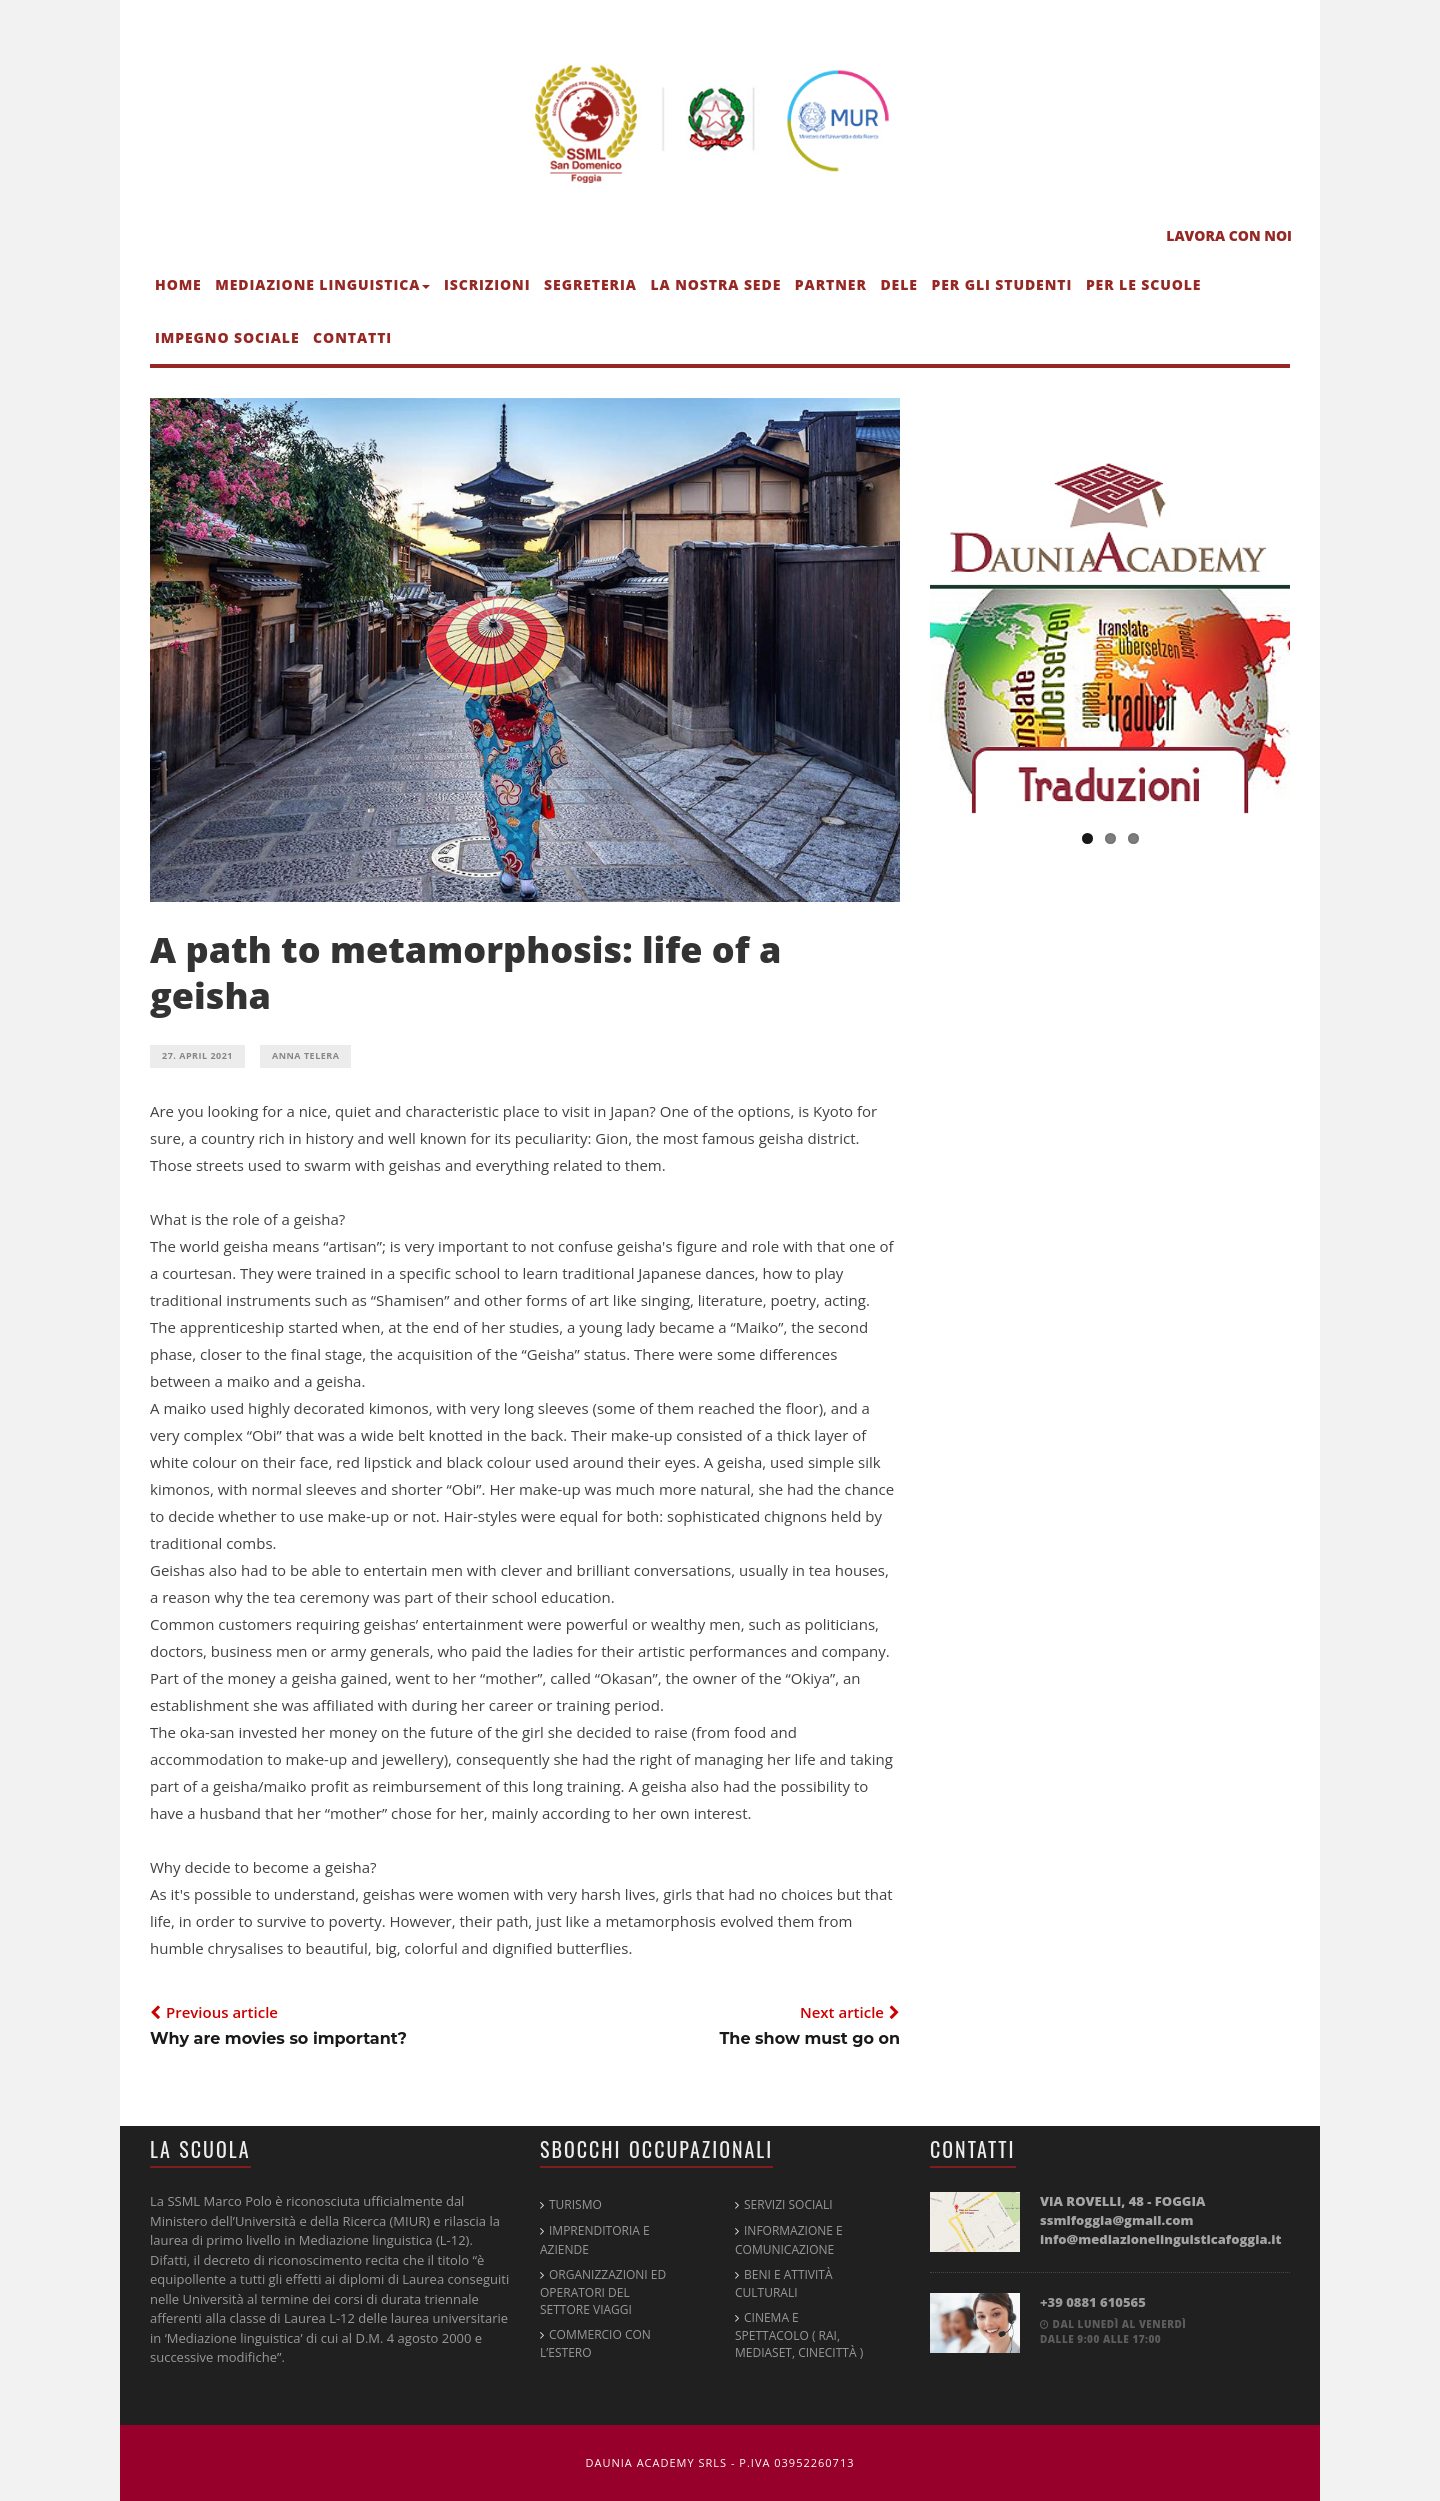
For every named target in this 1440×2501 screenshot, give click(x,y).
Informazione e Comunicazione (789, 2239)
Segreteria (590, 284)
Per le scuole (1144, 284)
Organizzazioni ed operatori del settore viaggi (603, 2292)
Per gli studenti (1001, 284)
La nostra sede (715, 284)
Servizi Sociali (788, 2204)
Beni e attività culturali (784, 2283)
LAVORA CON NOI (1229, 235)
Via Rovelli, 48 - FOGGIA (1161, 2220)
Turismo (575, 2204)
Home (178, 284)
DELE (898, 284)
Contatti (352, 337)
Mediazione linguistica (322, 284)
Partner (831, 284)
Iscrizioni (487, 284)
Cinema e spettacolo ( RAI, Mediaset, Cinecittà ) (799, 2335)
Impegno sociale (227, 337)
